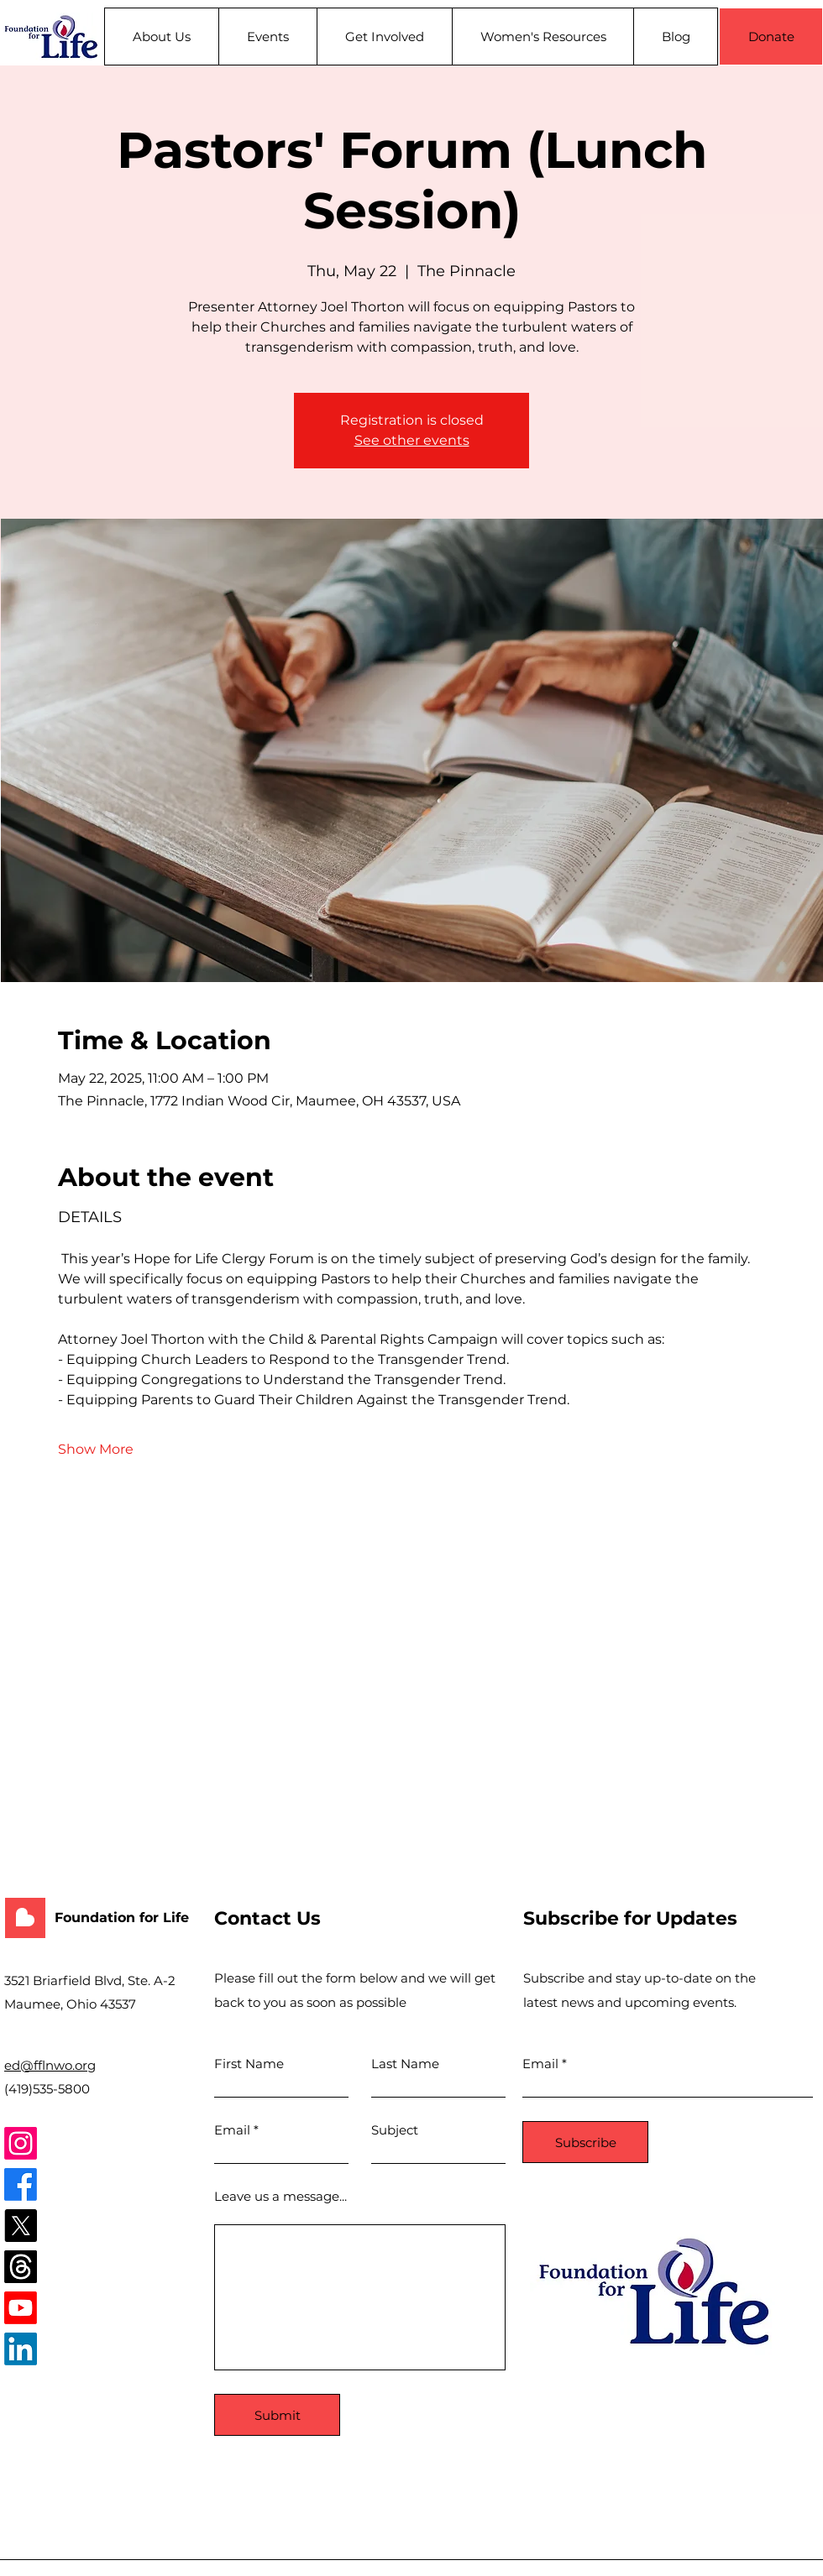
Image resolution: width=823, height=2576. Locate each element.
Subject (394, 2130)
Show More (96, 1449)
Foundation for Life (122, 1917)
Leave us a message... (280, 2196)
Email (232, 2130)
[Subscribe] (585, 2142)
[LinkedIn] (20, 2349)
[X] (20, 2225)
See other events (411, 440)
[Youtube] (20, 2307)
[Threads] (20, 2266)
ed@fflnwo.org (50, 2065)
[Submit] (277, 2415)
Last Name (405, 2063)
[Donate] (771, 36)
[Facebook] (20, 2184)
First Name (249, 2063)
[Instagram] (20, 2143)
